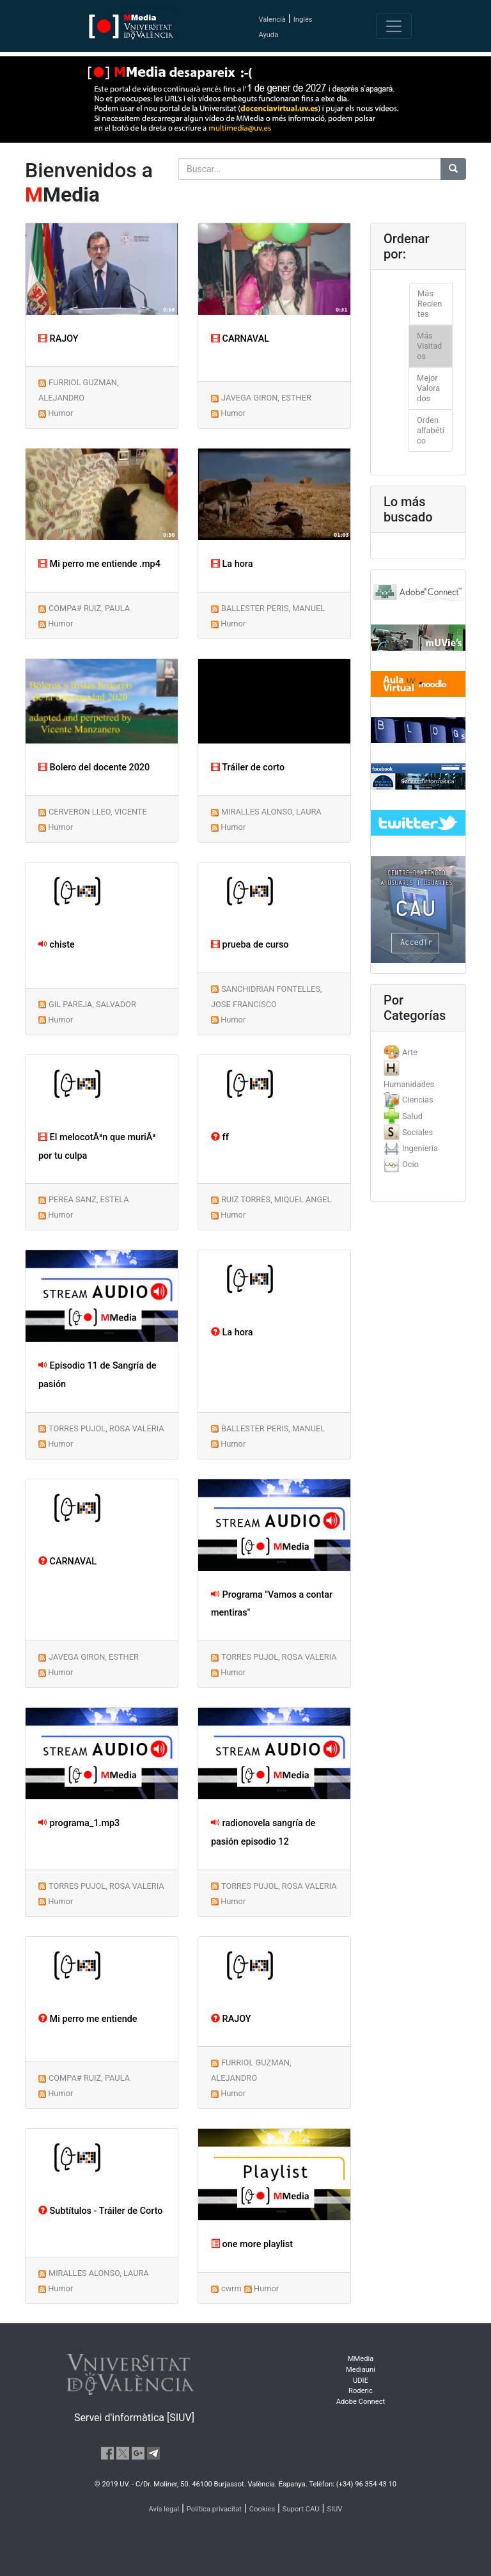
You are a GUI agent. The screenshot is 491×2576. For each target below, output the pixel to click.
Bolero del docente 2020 (94, 767)
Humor (60, 413)
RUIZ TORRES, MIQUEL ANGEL (276, 1199)
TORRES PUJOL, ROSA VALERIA (106, 1428)
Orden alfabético (430, 430)
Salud (412, 1116)
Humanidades (409, 1084)
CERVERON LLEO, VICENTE (98, 811)
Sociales (417, 1132)
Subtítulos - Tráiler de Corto (100, 2211)
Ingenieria (420, 1148)
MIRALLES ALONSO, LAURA (271, 811)
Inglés (303, 19)
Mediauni (360, 2369)
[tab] (418, 1052)
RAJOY (58, 338)
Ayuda (268, 35)
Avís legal (164, 2509)
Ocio (410, 1164)
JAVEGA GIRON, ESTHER (266, 397)
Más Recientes (429, 304)
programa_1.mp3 (79, 1823)
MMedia (361, 2359)
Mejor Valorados (428, 388)
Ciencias (417, 1099)
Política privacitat (214, 2509)
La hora (232, 564)
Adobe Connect (360, 2401)
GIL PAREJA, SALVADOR (92, 1004)
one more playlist (252, 2244)
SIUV (334, 2509)
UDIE (360, 2380)
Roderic (360, 2391)
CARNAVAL (240, 338)
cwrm (231, 2288)
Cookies (262, 2509)
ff (220, 1137)
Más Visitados (429, 346)
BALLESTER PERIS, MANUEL (273, 608)
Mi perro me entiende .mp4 (99, 564)
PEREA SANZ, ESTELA (89, 1199)
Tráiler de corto (247, 767)
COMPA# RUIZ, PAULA (89, 608)
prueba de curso (249, 944)
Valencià (271, 19)
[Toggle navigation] (394, 26)
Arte (409, 1052)
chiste (56, 944)
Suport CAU (301, 2509)
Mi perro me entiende (87, 2019)
